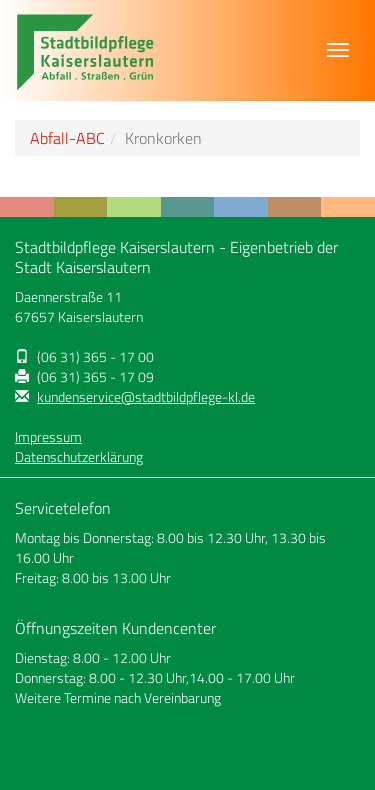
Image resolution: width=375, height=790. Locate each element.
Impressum (48, 437)
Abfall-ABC (67, 138)
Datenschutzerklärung (79, 457)
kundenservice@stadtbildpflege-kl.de (146, 397)
